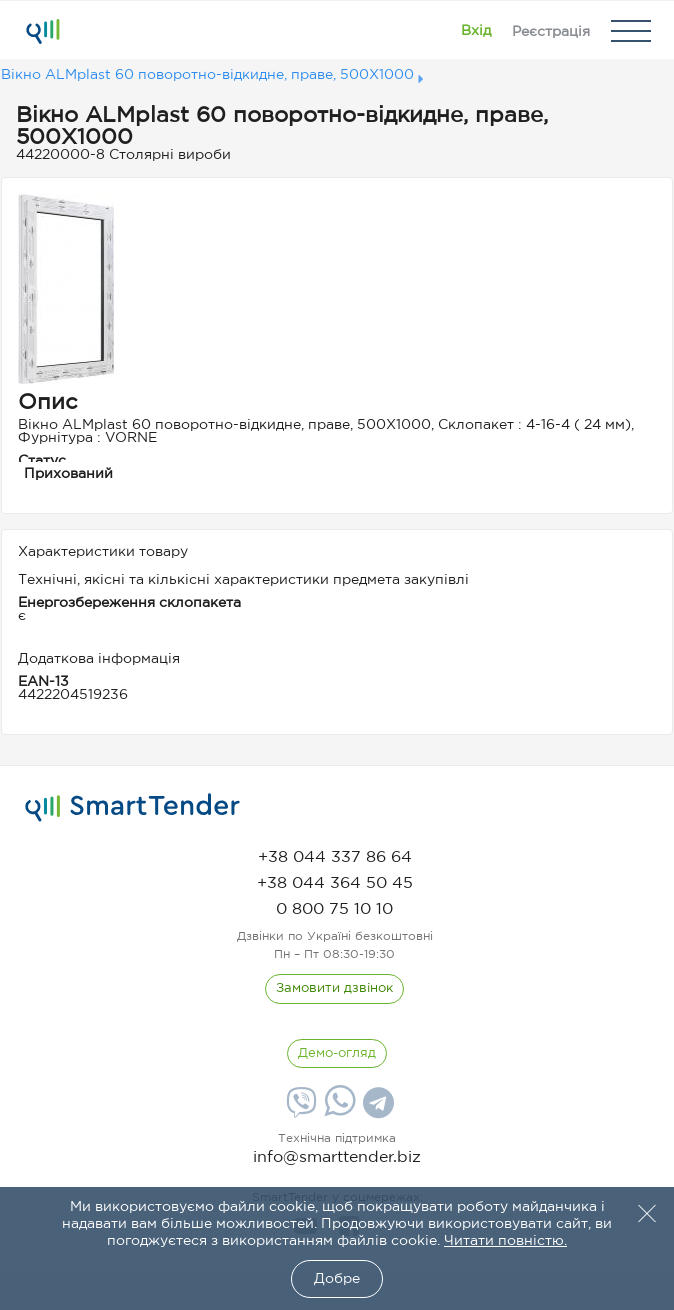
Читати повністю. (505, 1241)
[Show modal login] (476, 31)
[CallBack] (334, 989)
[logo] (132, 808)
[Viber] (299, 1110)
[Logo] (42, 31)
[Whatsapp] (337, 1112)
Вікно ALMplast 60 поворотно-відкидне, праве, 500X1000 (207, 75)
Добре (337, 1279)
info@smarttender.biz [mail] (337, 1157)
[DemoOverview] (337, 1054)
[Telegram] (376, 1110)
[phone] (335, 857)
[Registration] (551, 31)
